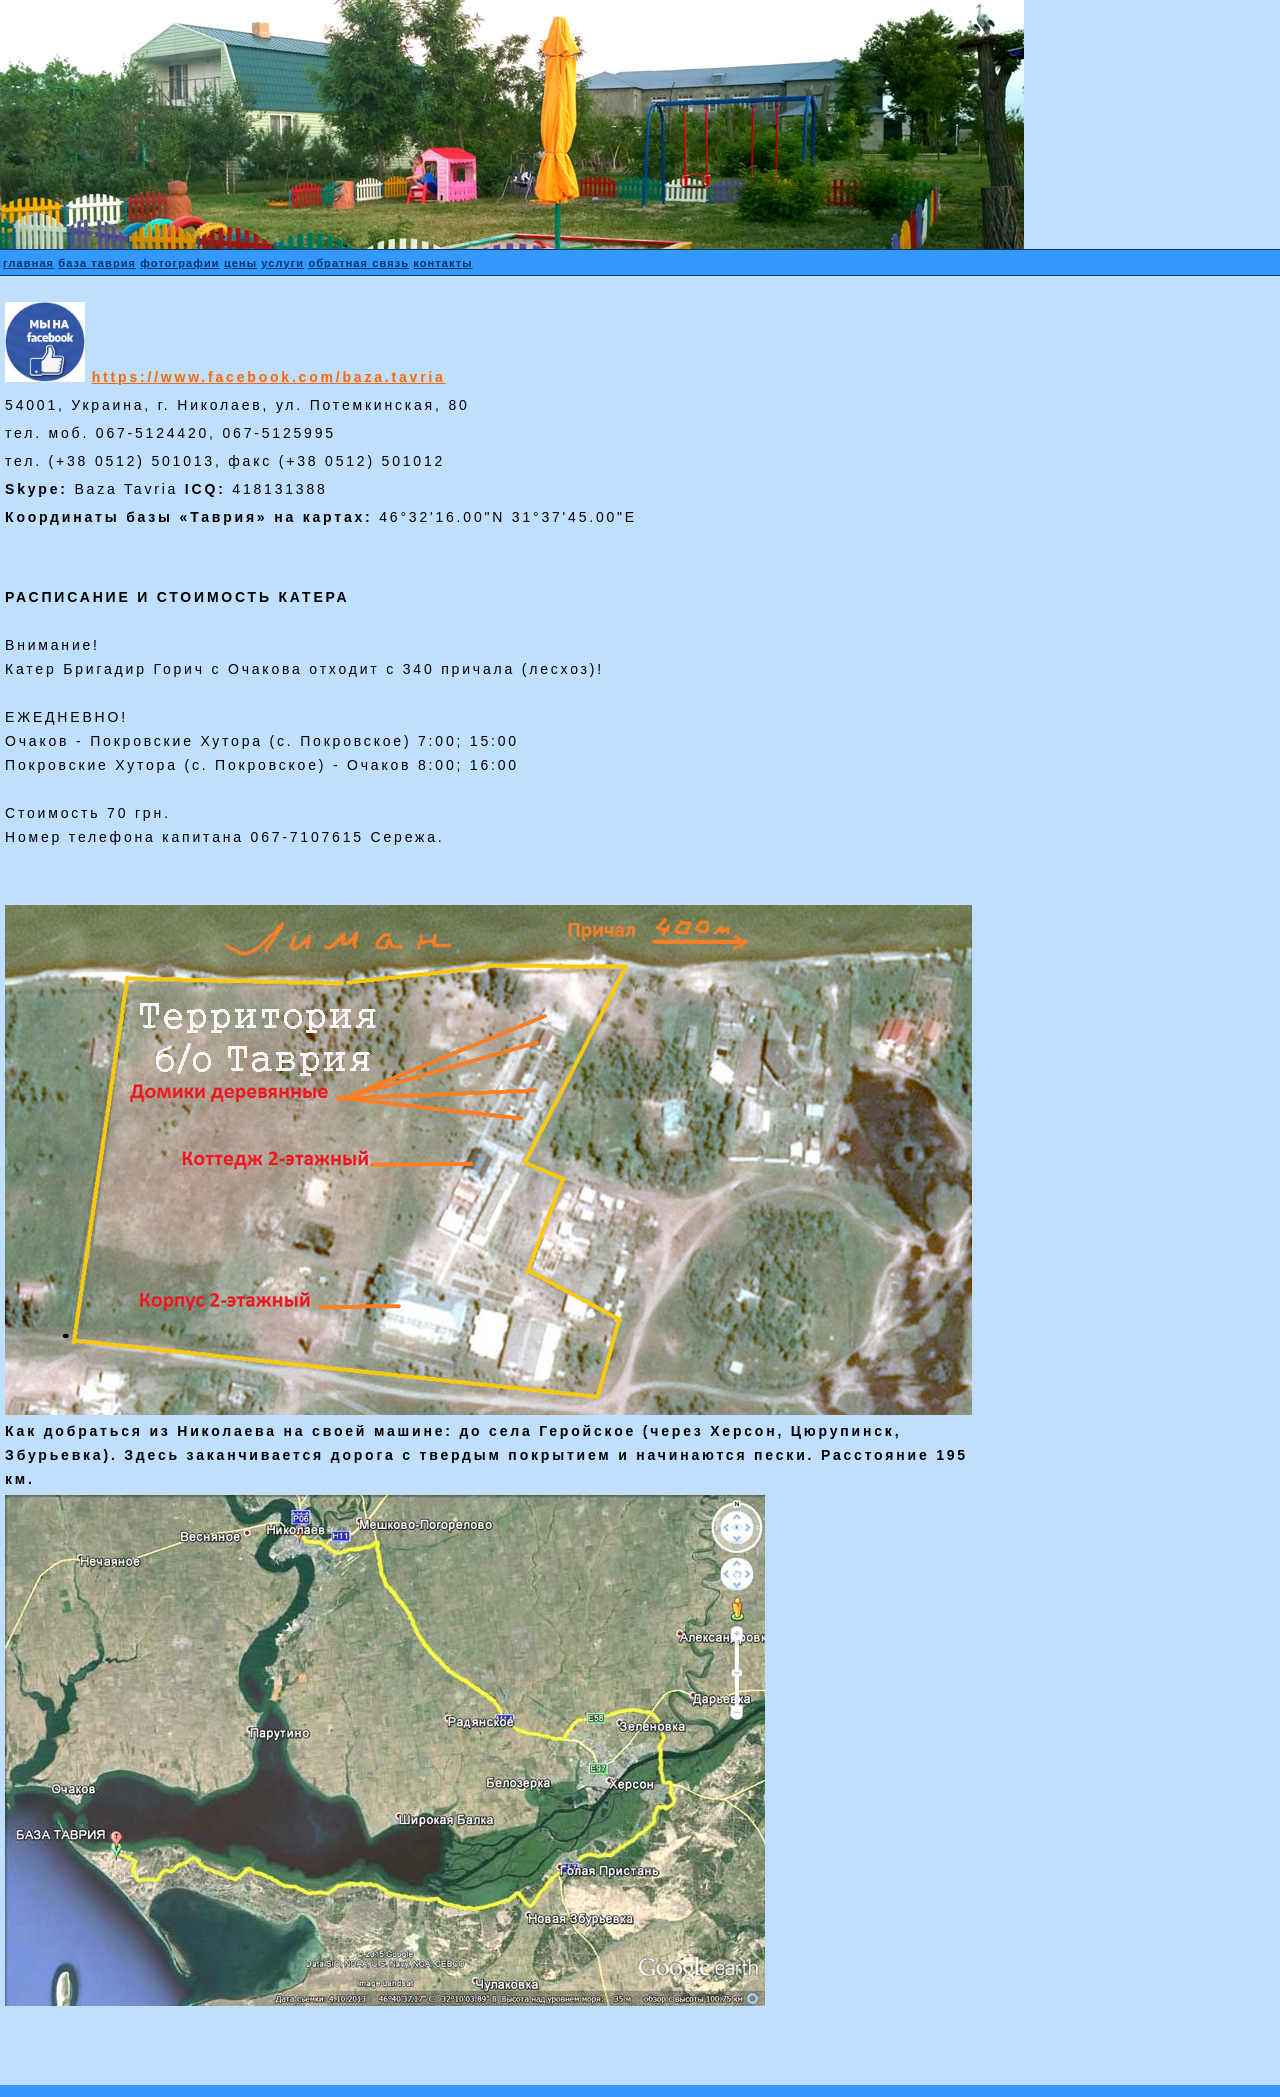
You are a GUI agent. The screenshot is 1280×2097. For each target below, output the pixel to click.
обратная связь (358, 263)
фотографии (179, 263)
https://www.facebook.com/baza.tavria (269, 377)
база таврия (97, 263)
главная (28, 263)
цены (240, 263)
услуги (282, 263)
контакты (442, 263)
